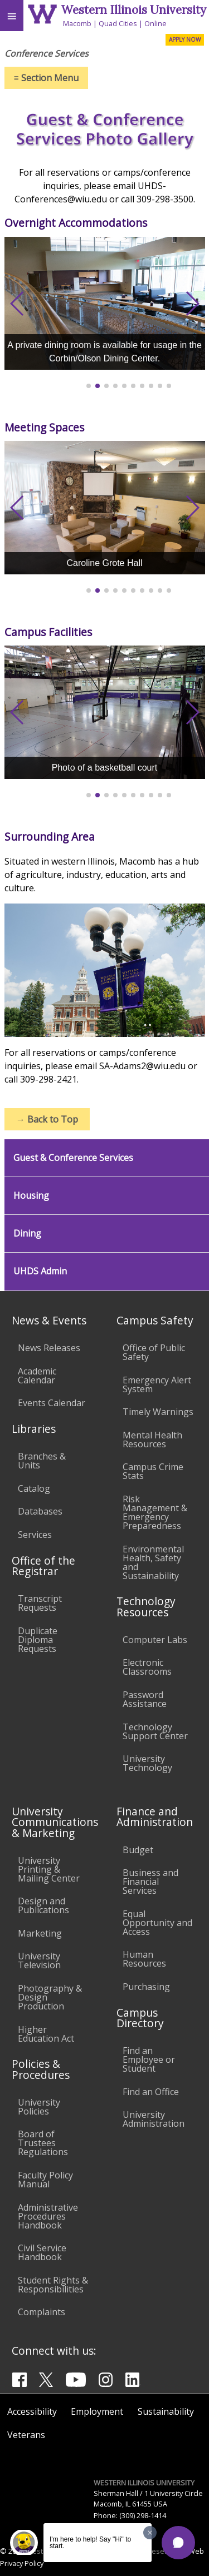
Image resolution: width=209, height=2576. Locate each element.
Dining (27, 1233)
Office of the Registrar (43, 1566)
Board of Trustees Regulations (43, 2143)
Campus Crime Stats (153, 1471)
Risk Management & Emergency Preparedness (155, 1512)
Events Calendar (51, 1403)
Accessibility (32, 2411)
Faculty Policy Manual (45, 2179)
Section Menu (46, 77)
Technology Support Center (155, 1731)
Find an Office (151, 2092)
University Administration (153, 2119)
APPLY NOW (185, 39)
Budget (138, 1850)
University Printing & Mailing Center (49, 1869)
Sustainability (166, 2411)
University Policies (39, 2106)
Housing (31, 1195)
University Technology (147, 1763)
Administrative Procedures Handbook (48, 2216)
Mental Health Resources (152, 1439)
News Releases (49, 1348)
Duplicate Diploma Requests (37, 1640)
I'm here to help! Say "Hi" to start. (90, 2542)
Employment (97, 2411)
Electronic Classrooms (147, 1666)
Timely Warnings (158, 1412)
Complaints (41, 2312)
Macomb (77, 23)
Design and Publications (43, 1905)
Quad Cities (118, 23)
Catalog (34, 1488)
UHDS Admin (40, 1271)
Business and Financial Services (150, 1882)
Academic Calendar (37, 1375)
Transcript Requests (40, 1603)
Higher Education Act (46, 2033)
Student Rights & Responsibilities (53, 2284)
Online (155, 23)
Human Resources (144, 1958)
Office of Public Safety (154, 1352)
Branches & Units (42, 1460)
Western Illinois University (133, 9)
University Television (39, 1960)
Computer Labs (155, 1640)
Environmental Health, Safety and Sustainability (153, 1562)
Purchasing (146, 1987)
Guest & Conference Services (73, 1158)
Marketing (40, 1933)
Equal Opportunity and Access (157, 1923)
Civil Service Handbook (42, 2252)
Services (35, 1534)
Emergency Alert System (157, 1384)
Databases (40, 1511)
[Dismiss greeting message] (150, 2532)
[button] (178, 2542)
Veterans (26, 2435)
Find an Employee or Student (149, 2059)
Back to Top (47, 1119)
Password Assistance (145, 1699)
